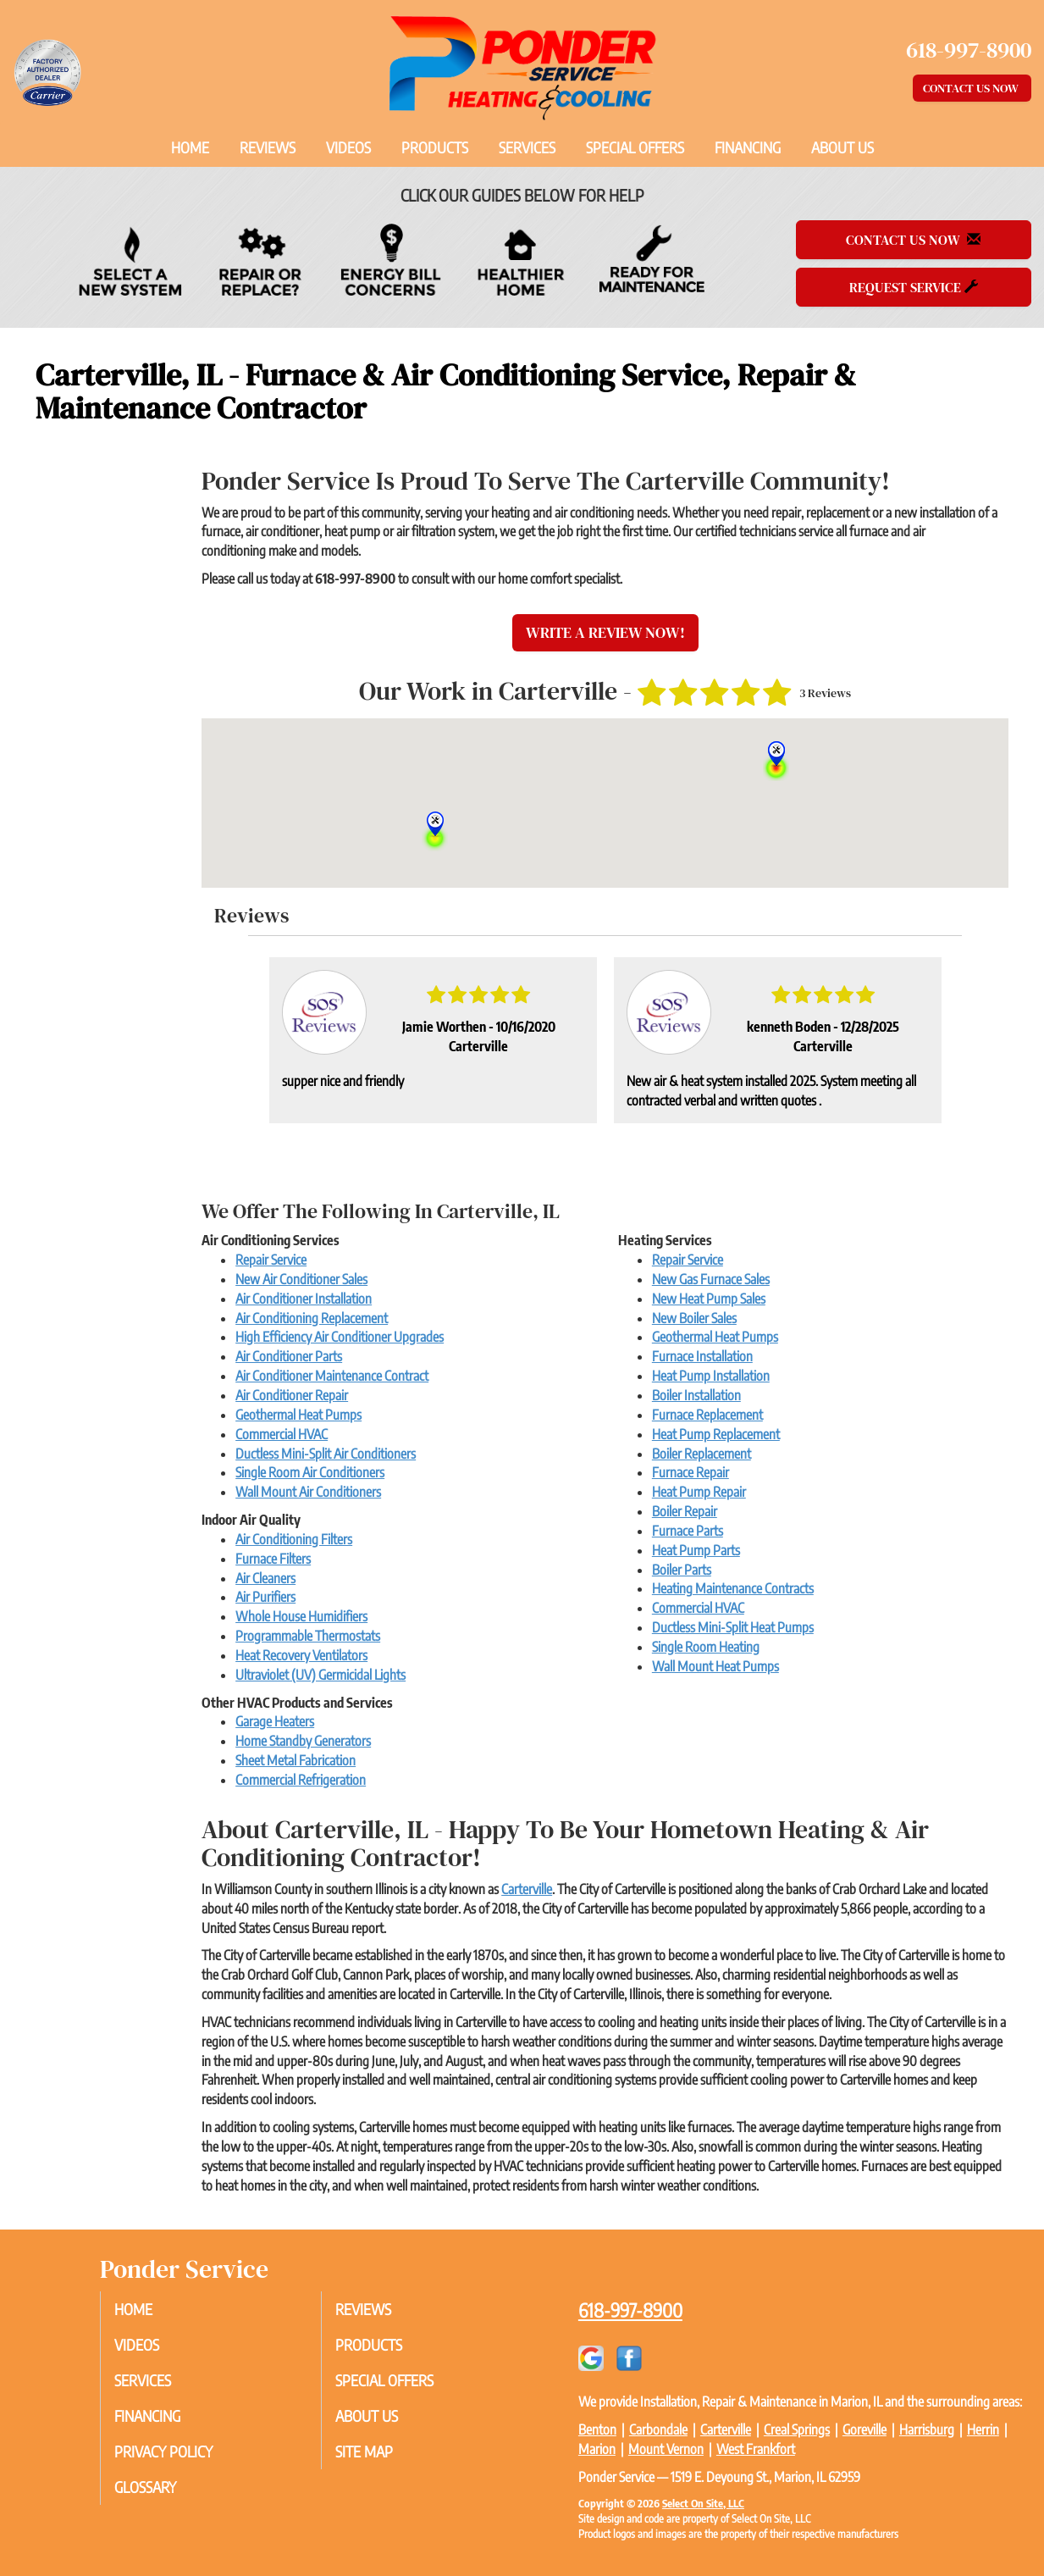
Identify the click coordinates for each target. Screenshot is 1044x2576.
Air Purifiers (265, 1596)
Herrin (983, 2429)
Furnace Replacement (707, 1414)
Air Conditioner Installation (303, 1298)
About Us (842, 147)
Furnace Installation (702, 1356)
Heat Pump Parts (696, 1550)
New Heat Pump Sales (708, 1298)
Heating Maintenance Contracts (733, 1588)
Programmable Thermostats (307, 1635)
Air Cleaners (265, 1578)
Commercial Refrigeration (300, 1779)
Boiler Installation (696, 1395)
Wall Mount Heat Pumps (715, 1666)
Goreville (864, 2429)
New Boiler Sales (694, 1318)
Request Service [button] (913, 287)
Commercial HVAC (281, 1434)
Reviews (268, 147)
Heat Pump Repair (699, 1491)
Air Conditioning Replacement (311, 1318)
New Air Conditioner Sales (301, 1279)
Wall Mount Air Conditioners (308, 1491)
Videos (348, 147)
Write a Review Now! (605, 632)
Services (527, 147)
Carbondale (658, 2429)
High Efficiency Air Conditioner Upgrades (339, 1336)
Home (190, 147)
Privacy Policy (179, 2459)
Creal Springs (797, 2429)
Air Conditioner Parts (288, 1356)
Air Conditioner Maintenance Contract (331, 1375)
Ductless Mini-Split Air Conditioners (325, 1453)
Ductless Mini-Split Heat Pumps (733, 1627)
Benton (597, 2429)
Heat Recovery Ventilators (301, 1655)
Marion (597, 2448)
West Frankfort (755, 2448)
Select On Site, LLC (703, 2503)
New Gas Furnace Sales (711, 1279)
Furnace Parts (687, 1530)
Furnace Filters (273, 1558)
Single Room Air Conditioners (309, 1472)
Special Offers (635, 147)
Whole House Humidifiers (301, 1616)
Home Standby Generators (303, 1740)
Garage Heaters (274, 1721)
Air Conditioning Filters (293, 1539)
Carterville (526, 1889)
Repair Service (271, 1259)
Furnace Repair (690, 1472)
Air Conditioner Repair (291, 1395)
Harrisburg (926, 2429)
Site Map (378, 2459)
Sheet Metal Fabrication (295, 1760)
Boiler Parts (681, 1569)
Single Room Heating (706, 1646)
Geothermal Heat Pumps (298, 1414)
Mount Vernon (666, 2448)
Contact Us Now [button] (972, 88)
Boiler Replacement (701, 1453)
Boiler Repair (684, 1511)
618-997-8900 (630, 2310)
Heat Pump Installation (711, 1375)
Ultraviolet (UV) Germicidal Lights (320, 1674)
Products (434, 147)
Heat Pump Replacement (716, 1434)
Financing (748, 147)
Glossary (160, 2496)
